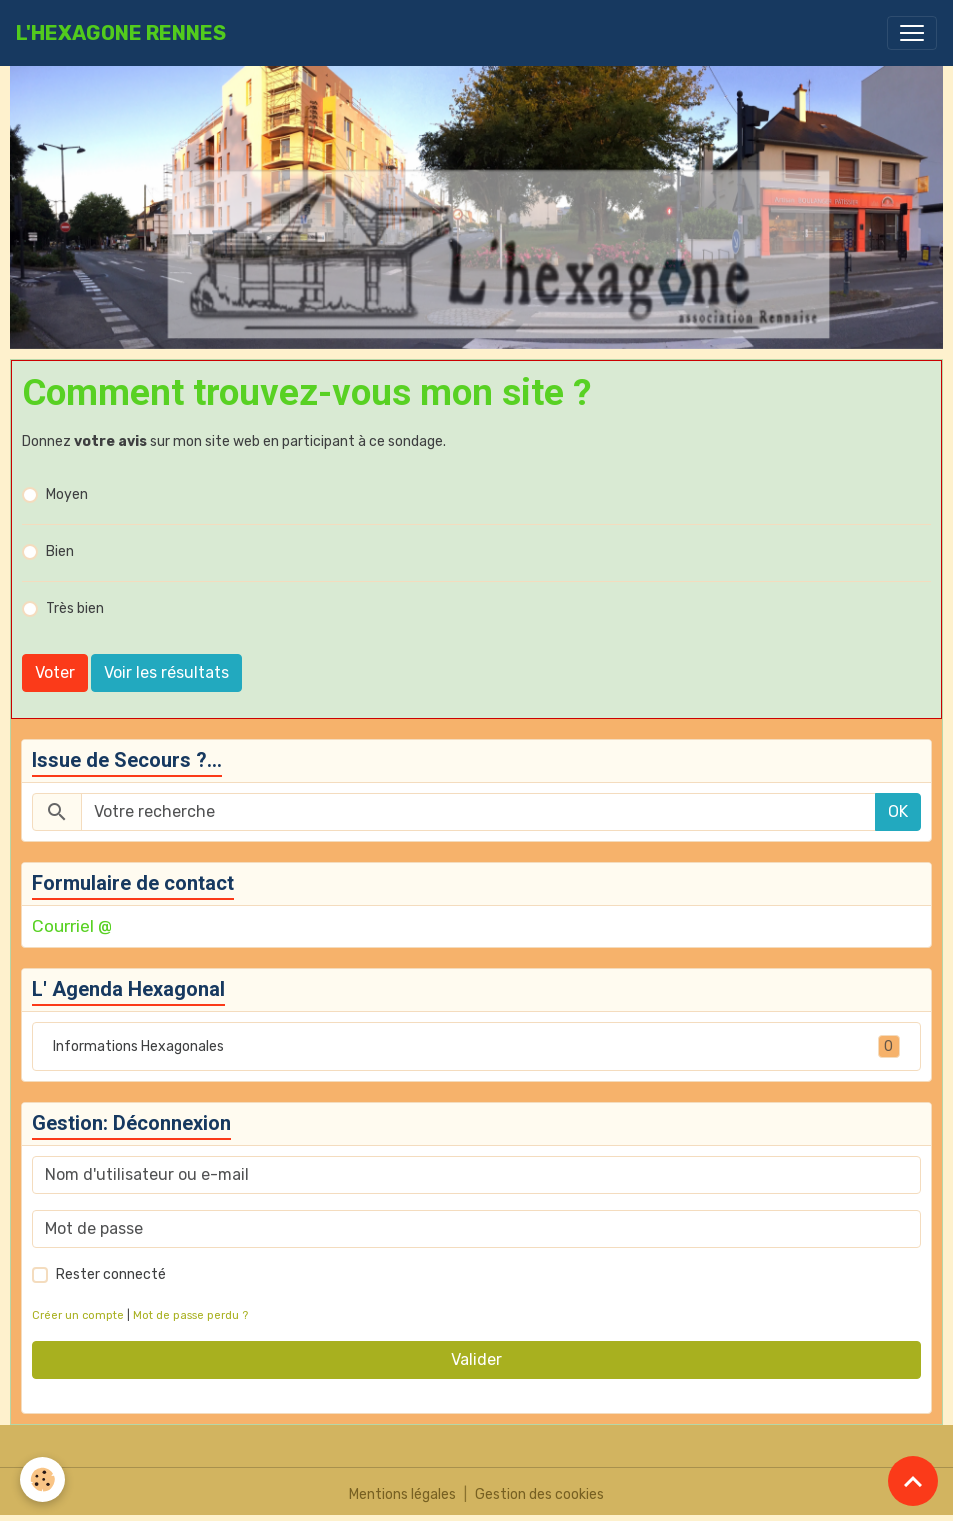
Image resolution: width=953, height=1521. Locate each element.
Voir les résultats (166, 672)
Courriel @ (72, 926)
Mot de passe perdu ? (190, 1315)
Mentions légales (402, 1494)
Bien (60, 551)
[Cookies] (42, 1479)
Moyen (67, 494)
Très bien (75, 608)
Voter (55, 672)
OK (898, 811)
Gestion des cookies (539, 1494)
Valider (476, 1359)
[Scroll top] (913, 1481)
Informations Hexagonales (476, 1046)
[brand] (121, 33)
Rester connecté (111, 1274)
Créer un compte (78, 1315)
